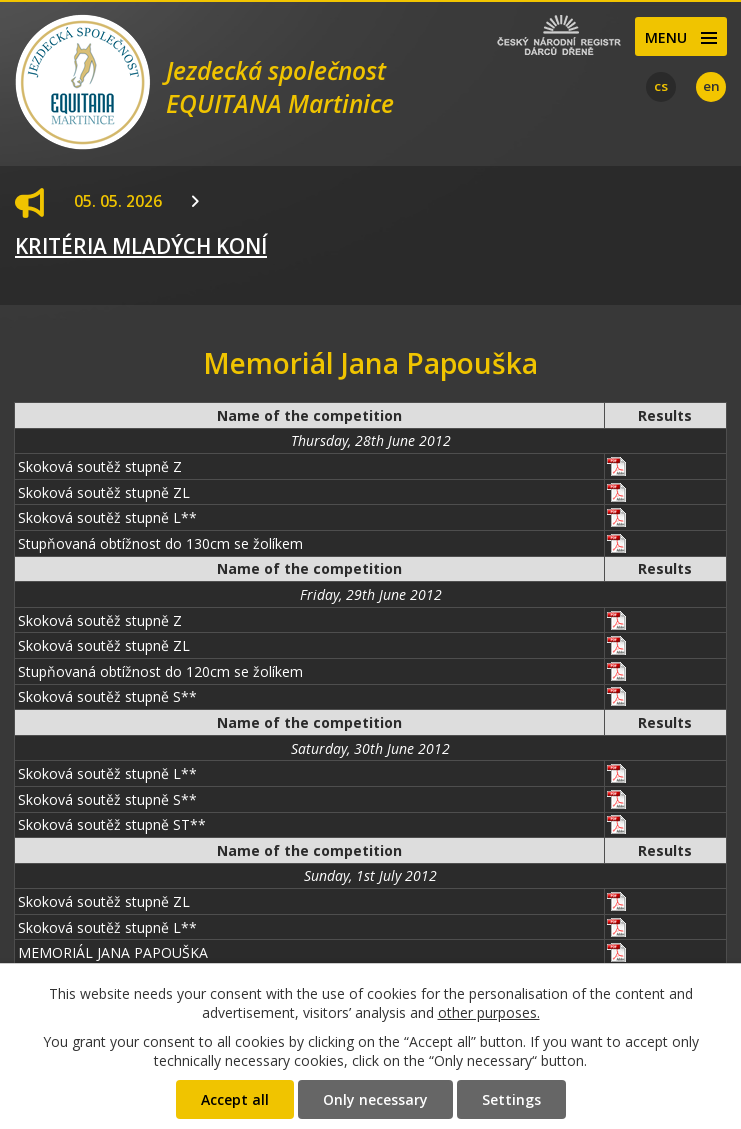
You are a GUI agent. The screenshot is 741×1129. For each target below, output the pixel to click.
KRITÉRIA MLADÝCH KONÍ (141, 246)
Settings (511, 1099)
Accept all (235, 1099)
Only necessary (375, 1099)
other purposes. (489, 1012)
